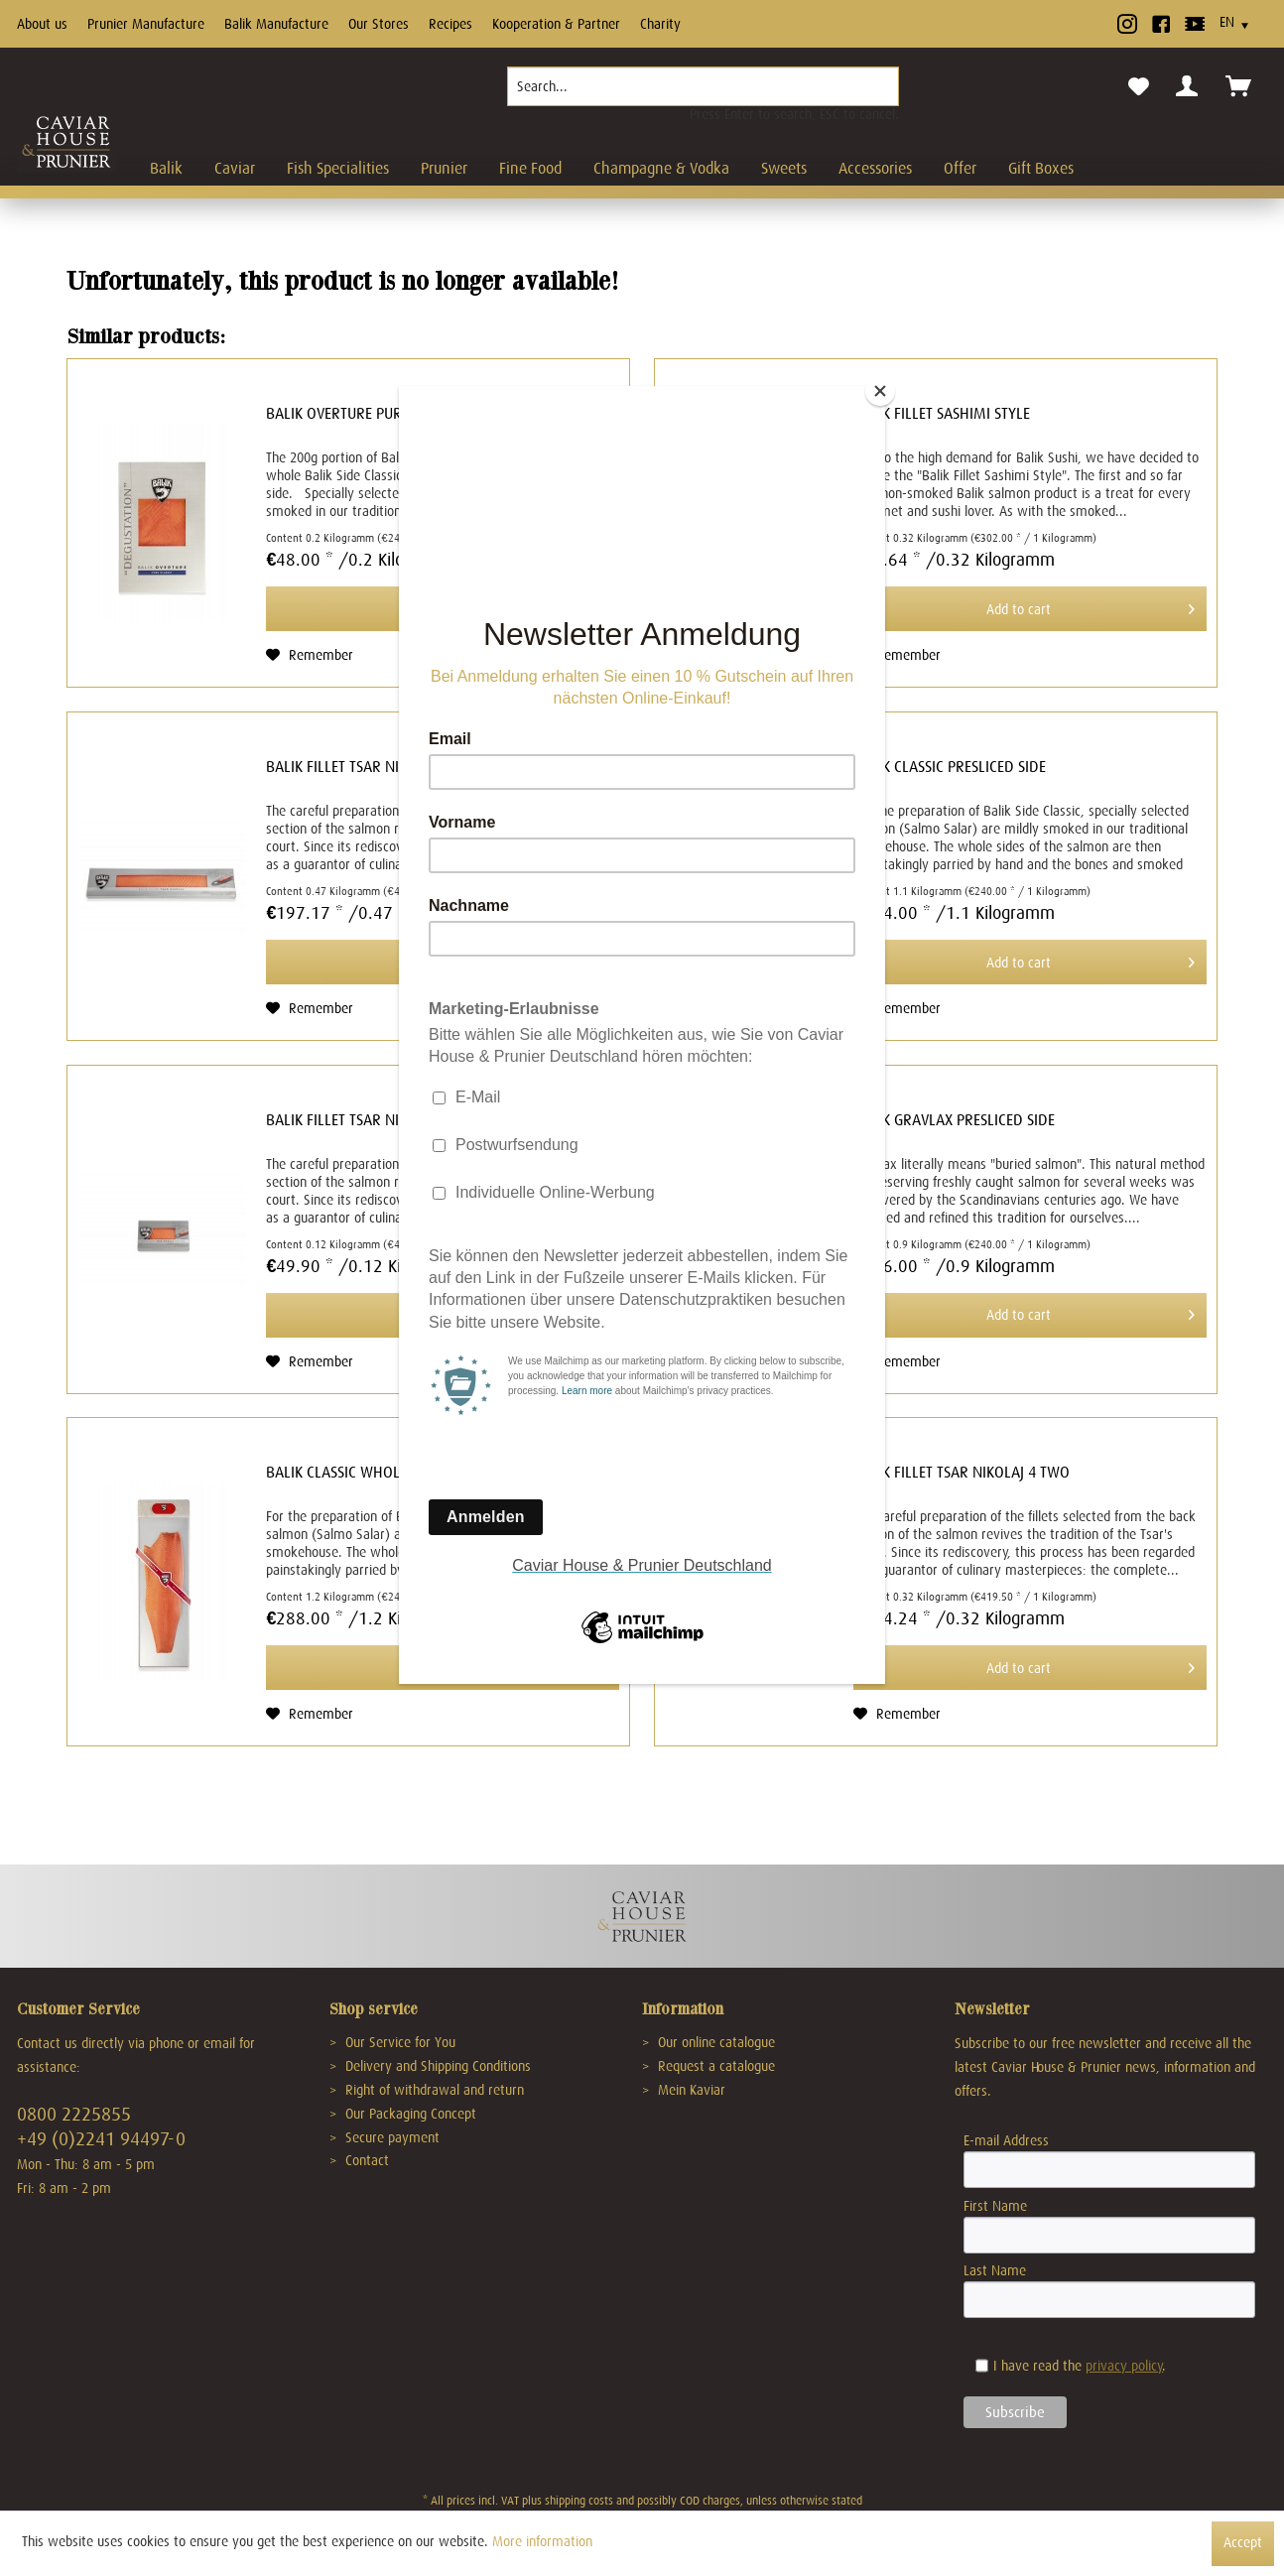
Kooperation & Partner (556, 24)
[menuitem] (703, 94)
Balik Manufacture (276, 24)
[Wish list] (1138, 87)
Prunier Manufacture (145, 24)
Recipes (450, 24)
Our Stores (378, 24)
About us (42, 24)
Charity (660, 24)
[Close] (880, 391)
